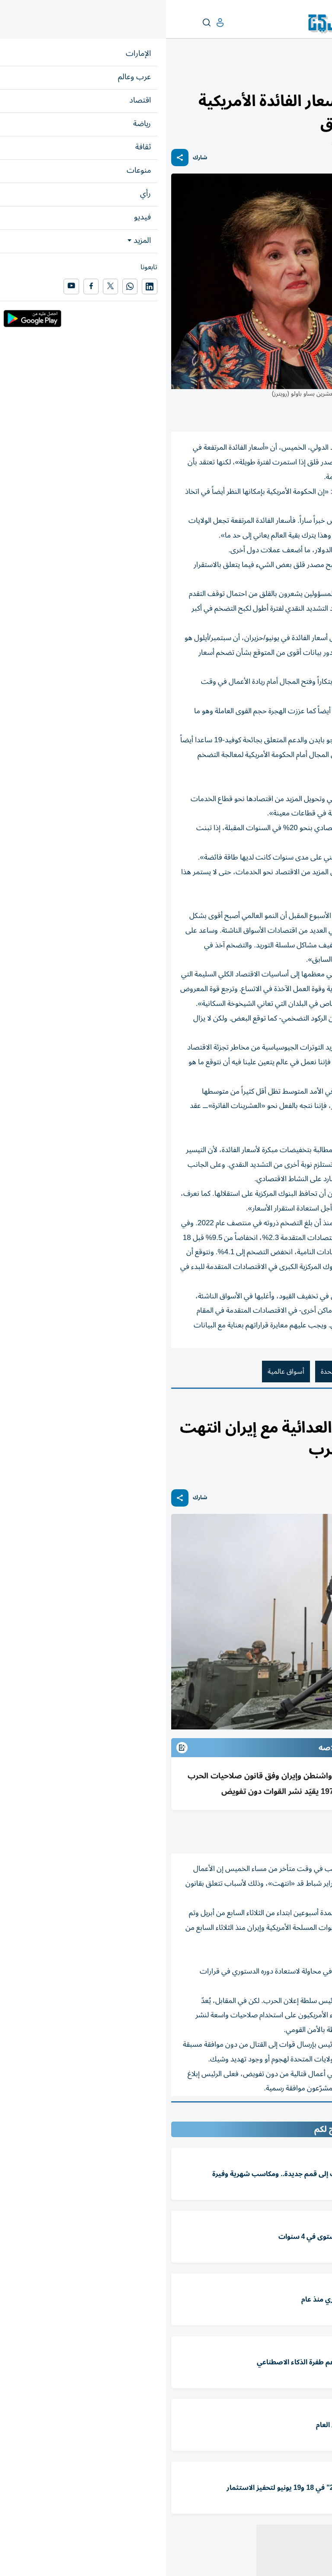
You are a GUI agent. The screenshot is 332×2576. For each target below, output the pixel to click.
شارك (34, 158)
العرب (288, 1409)
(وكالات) (280, 1832)
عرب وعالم (313, 1409)
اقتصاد (318, 76)
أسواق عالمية (120, 1371)
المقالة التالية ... (305, 2114)
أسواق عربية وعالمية (280, 76)
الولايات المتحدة (177, 1371)
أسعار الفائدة (233, 1371)
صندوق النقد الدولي (294, 1371)
